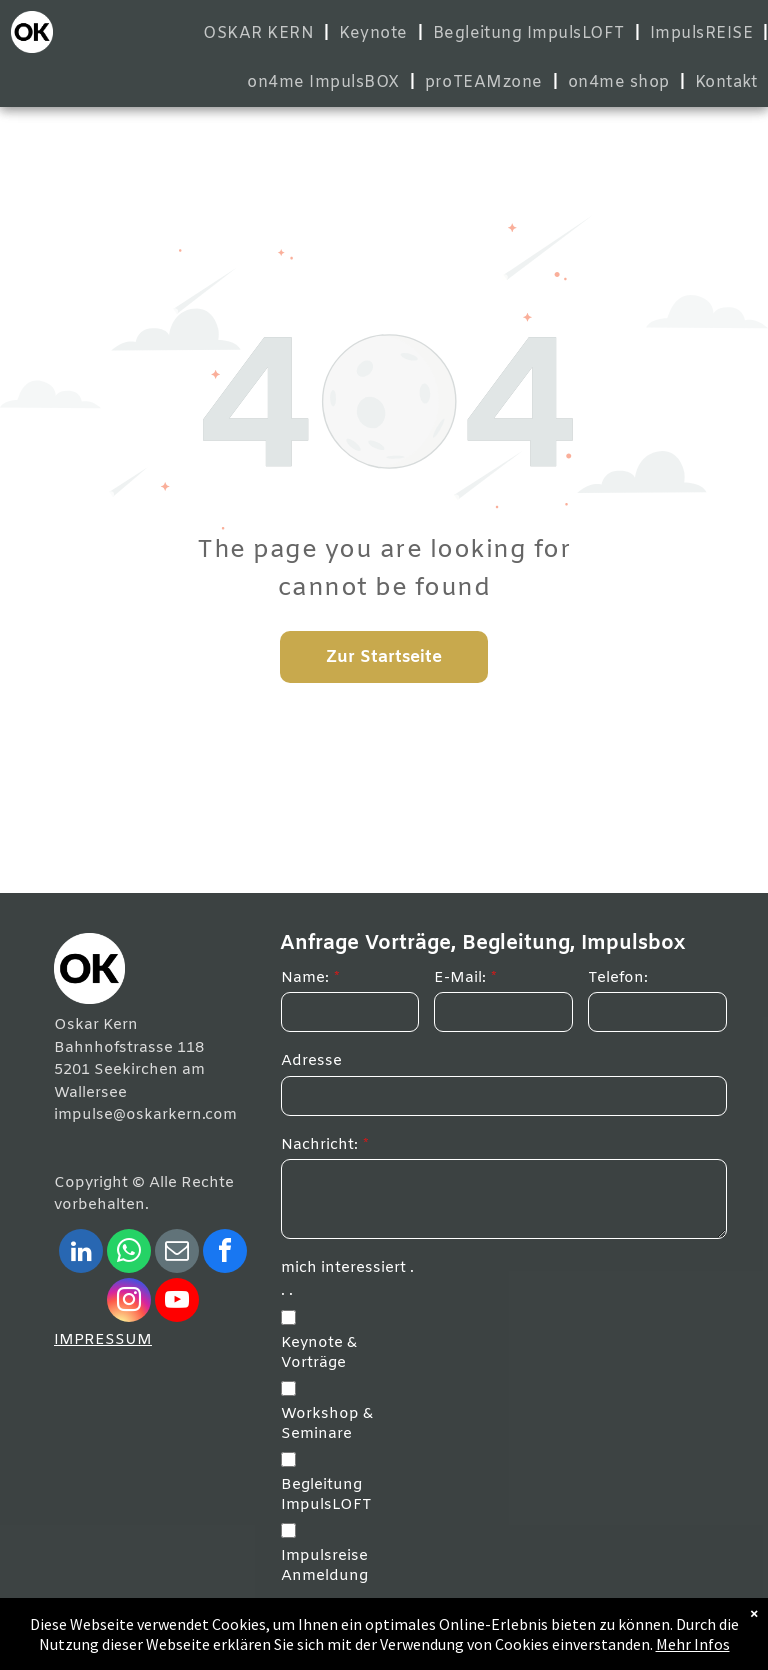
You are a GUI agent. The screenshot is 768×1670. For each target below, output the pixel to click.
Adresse (311, 1061)
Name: (305, 978)
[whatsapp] (129, 1253)
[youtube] (177, 1302)
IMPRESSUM (103, 1340)
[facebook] (225, 1253)
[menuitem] (261, 33)
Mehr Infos (693, 1644)
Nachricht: (319, 1145)
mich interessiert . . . (347, 1279)
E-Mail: (460, 978)
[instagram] (129, 1302)
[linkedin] (81, 1253)
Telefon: (618, 978)
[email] (177, 1253)
